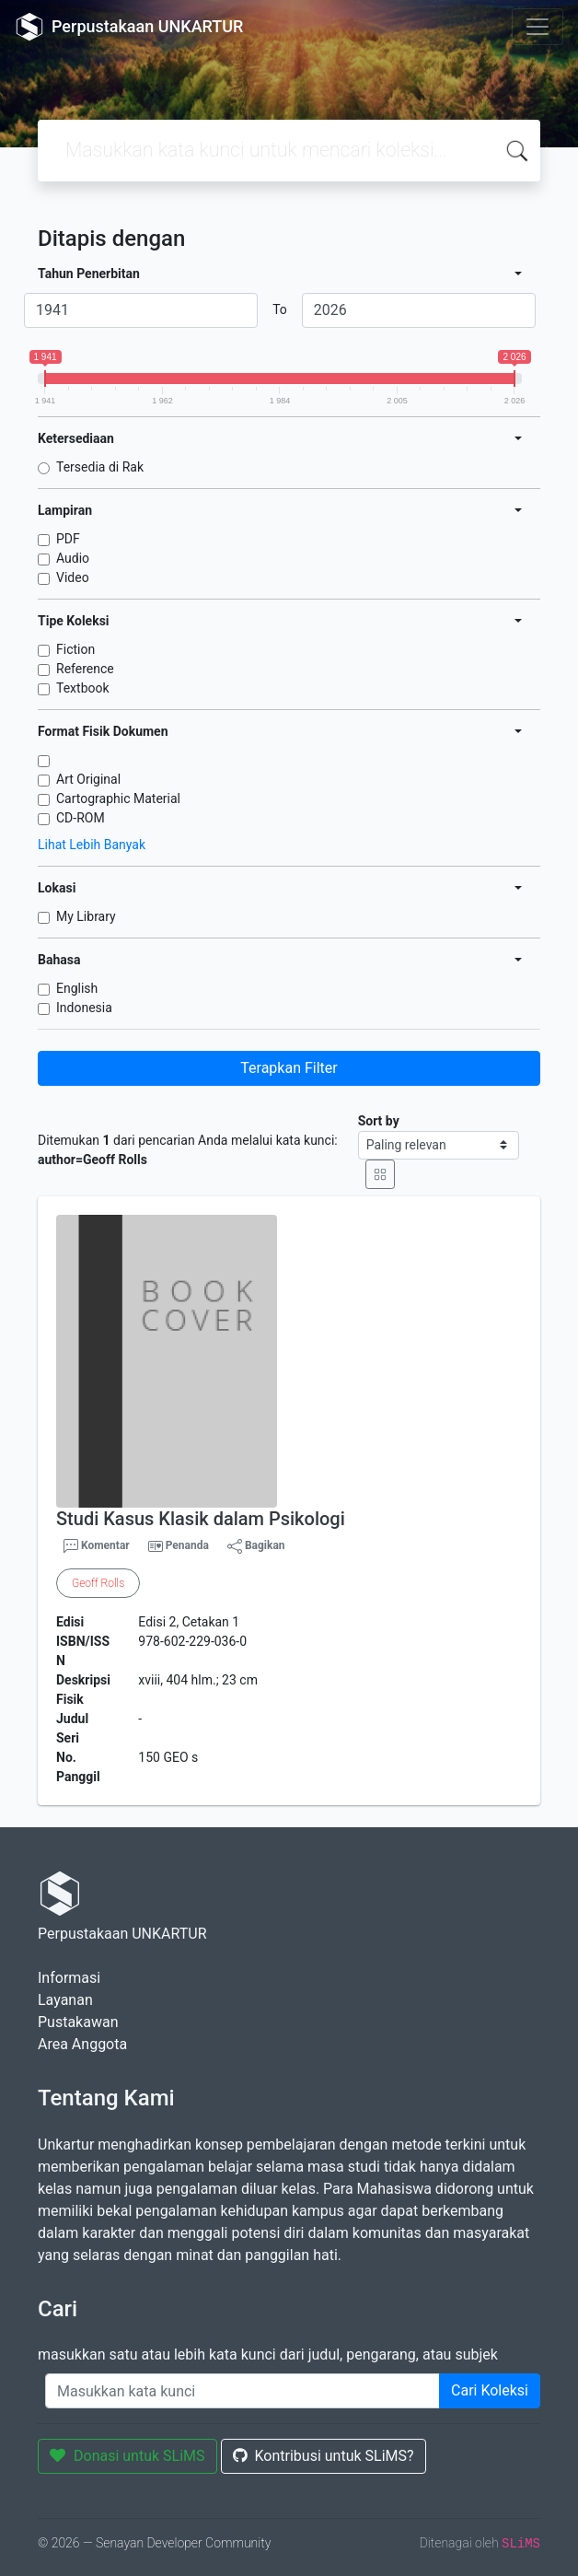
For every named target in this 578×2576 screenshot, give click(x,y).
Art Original (88, 779)
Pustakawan (78, 2022)
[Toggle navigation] (537, 26)
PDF (68, 538)
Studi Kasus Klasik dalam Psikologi (200, 1519)
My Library (86, 916)
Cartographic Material (118, 798)
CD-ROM (80, 817)
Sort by (378, 1120)
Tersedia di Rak (100, 467)
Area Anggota (82, 2044)
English (77, 988)
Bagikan (256, 1546)
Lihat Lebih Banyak (91, 844)
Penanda (187, 1545)
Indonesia (84, 1007)
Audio (72, 558)
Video (72, 577)
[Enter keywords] (242, 2390)
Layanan (65, 2000)
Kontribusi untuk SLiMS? (323, 2456)
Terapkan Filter (288, 1068)
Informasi (69, 1978)
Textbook (83, 688)
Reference (85, 668)
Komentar (97, 1546)
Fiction (75, 649)
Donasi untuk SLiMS (127, 2456)
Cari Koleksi (489, 2390)
